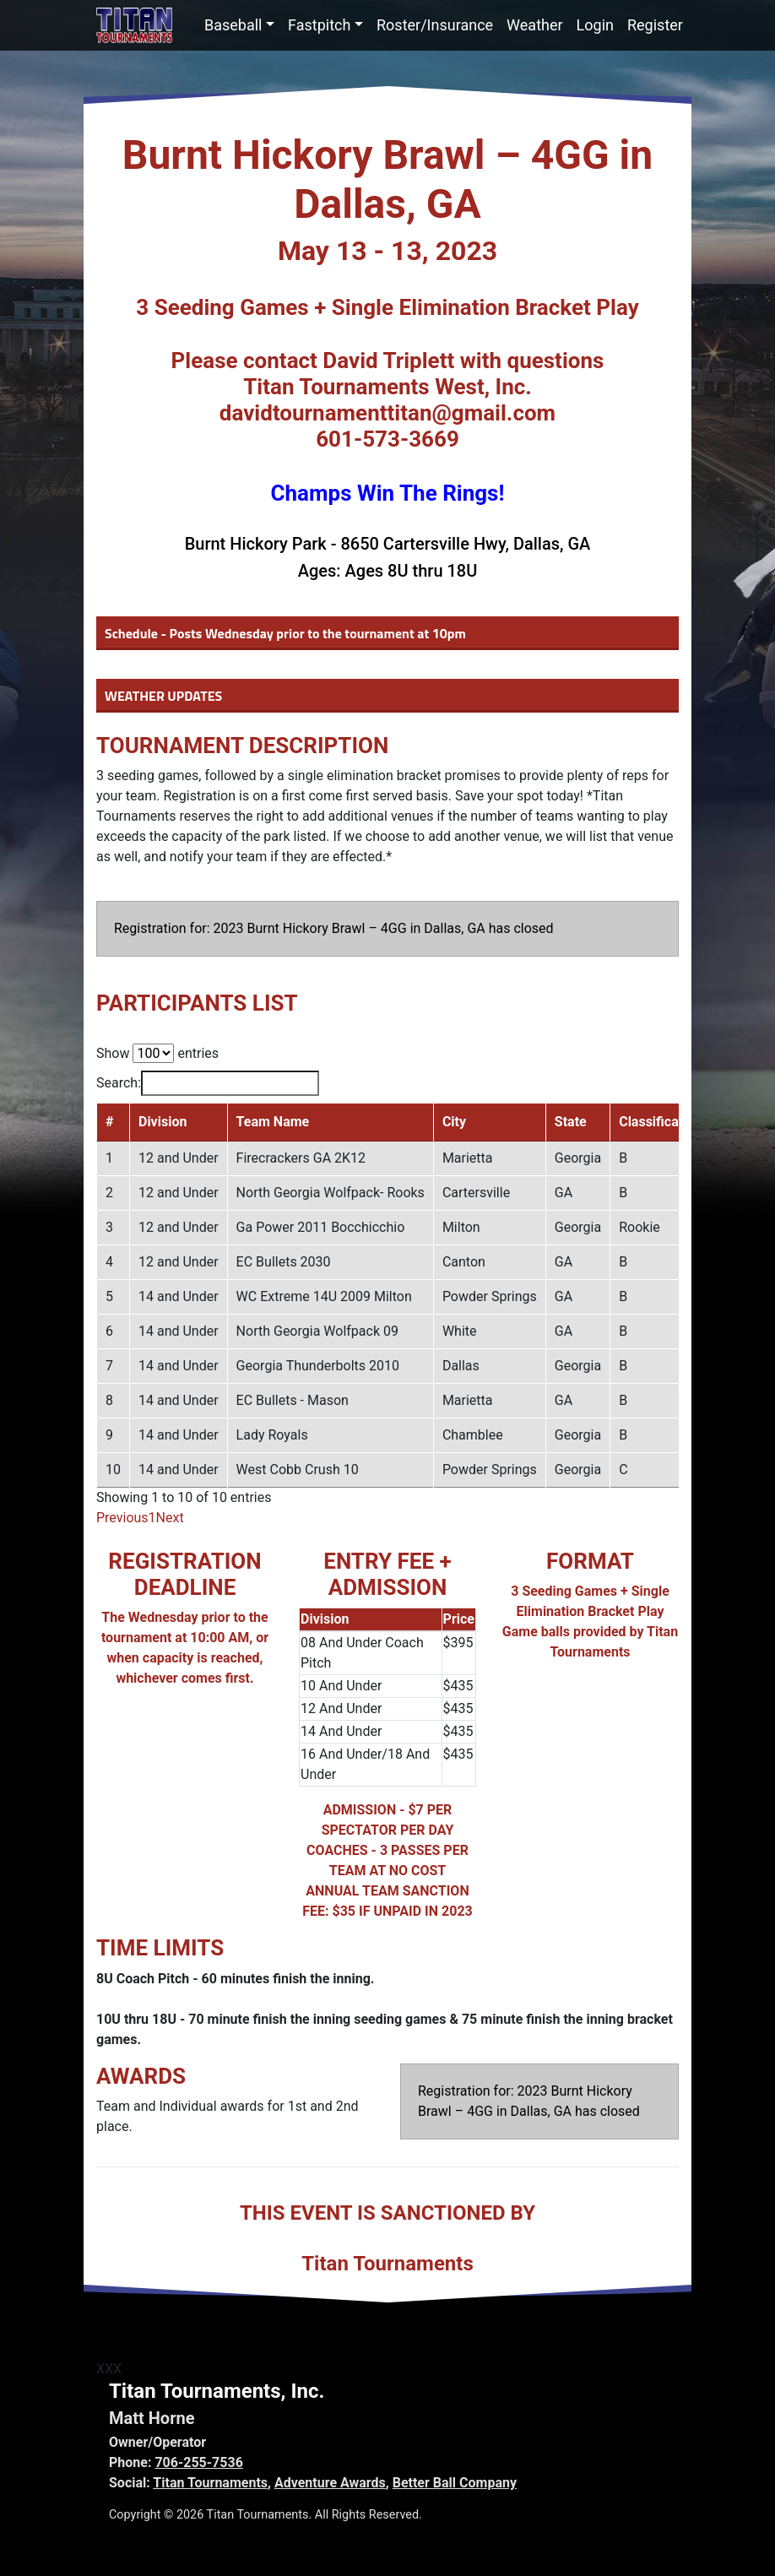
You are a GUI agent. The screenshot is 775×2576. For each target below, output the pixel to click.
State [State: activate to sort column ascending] (571, 1122)
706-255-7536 (198, 2462)
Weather (534, 25)
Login (595, 25)
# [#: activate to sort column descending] (109, 1122)
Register (655, 25)
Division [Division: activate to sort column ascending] (162, 1122)
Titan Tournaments (210, 2483)
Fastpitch (319, 25)
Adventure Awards (330, 2483)
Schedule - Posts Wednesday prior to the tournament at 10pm (285, 633)
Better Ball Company (455, 2483)
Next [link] (170, 1518)
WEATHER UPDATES (163, 696)
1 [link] (152, 1518)
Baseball (233, 25)
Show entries (157, 1053)
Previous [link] (122, 1518)
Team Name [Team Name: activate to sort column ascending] (273, 1122)
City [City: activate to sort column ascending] (454, 1122)
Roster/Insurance (435, 25)
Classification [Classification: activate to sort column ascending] (660, 1122)
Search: (207, 1083)
